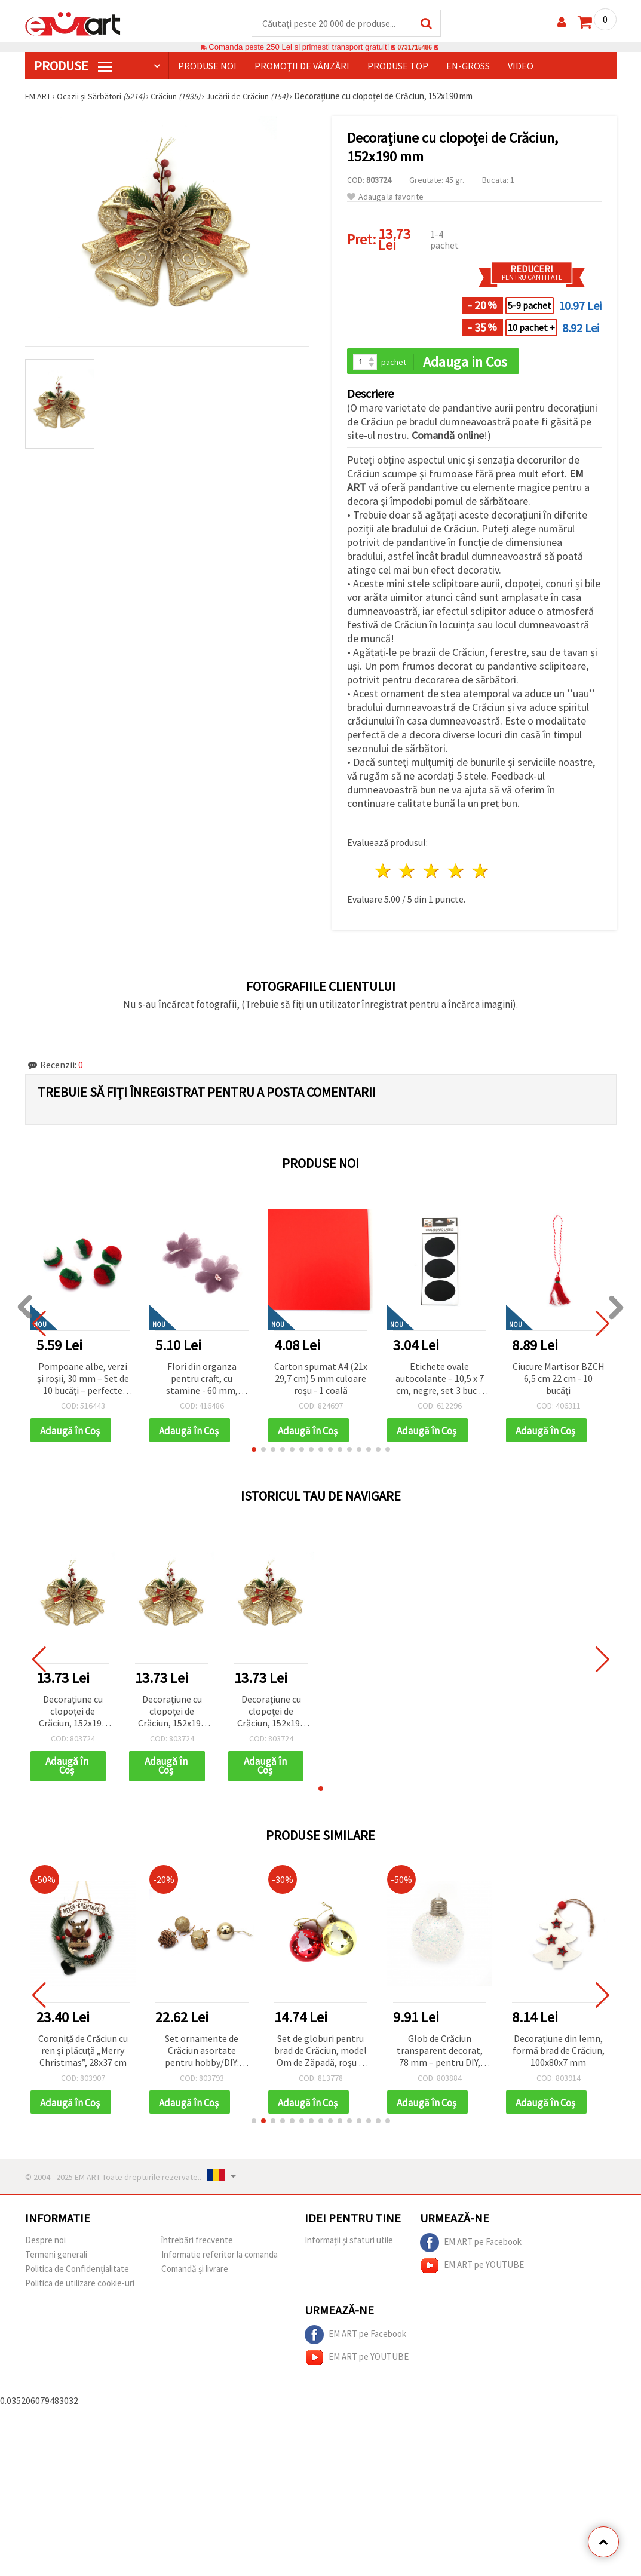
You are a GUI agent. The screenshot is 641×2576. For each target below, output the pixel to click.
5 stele (480, 873)
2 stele (407, 873)
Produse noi (207, 66)
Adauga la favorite (385, 197)
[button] (254, 1452)
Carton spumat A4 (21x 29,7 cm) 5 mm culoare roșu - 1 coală (320, 1380)
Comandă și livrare (194, 2274)
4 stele (456, 873)
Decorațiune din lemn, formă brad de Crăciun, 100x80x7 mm (559, 2054)
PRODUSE (73, 66)
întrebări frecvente (197, 2246)
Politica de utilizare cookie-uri (79, 2289)
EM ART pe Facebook (471, 2248)
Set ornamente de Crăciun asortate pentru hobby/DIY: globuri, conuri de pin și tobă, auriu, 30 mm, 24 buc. (202, 2055)
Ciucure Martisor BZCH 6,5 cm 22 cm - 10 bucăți (559, 1380)
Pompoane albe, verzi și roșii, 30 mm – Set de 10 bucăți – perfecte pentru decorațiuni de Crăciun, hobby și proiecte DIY (83, 1381)
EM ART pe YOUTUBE (472, 2271)
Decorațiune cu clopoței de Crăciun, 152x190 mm (72, 1715)
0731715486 (415, 47)
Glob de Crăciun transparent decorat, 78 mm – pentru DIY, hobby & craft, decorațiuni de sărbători (440, 2055)
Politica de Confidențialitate (77, 2274)
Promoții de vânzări (301, 66)
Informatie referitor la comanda (219, 2260)
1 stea (383, 873)
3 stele (432, 873)
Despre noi (45, 2246)
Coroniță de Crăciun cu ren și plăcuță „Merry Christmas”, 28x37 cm (83, 2054)
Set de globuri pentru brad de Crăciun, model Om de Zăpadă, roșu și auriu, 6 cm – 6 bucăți (320, 2055)
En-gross (468, 66)
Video (520, 66)
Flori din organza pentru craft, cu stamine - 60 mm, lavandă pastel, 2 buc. (201, 1381)
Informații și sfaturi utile (349, 2246)
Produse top (397, 66)
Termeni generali (56, 2260)
